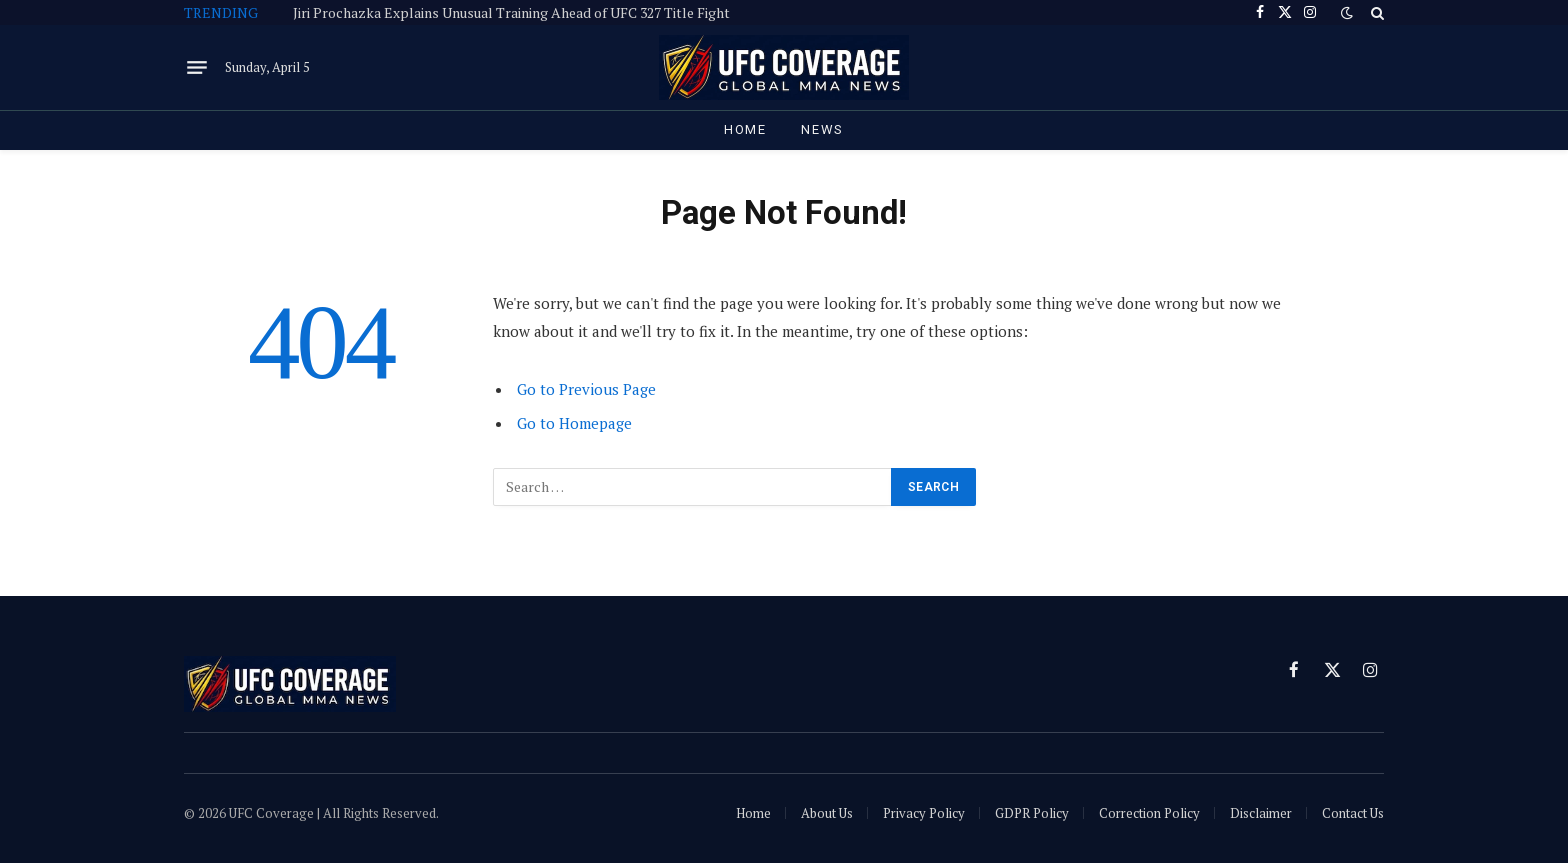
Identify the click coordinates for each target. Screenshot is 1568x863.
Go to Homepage (574, 423)
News (822, 129)
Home (745, 129)
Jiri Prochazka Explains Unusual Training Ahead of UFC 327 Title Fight (511, 13)
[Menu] (197, 68)
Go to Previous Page (586, 389)
